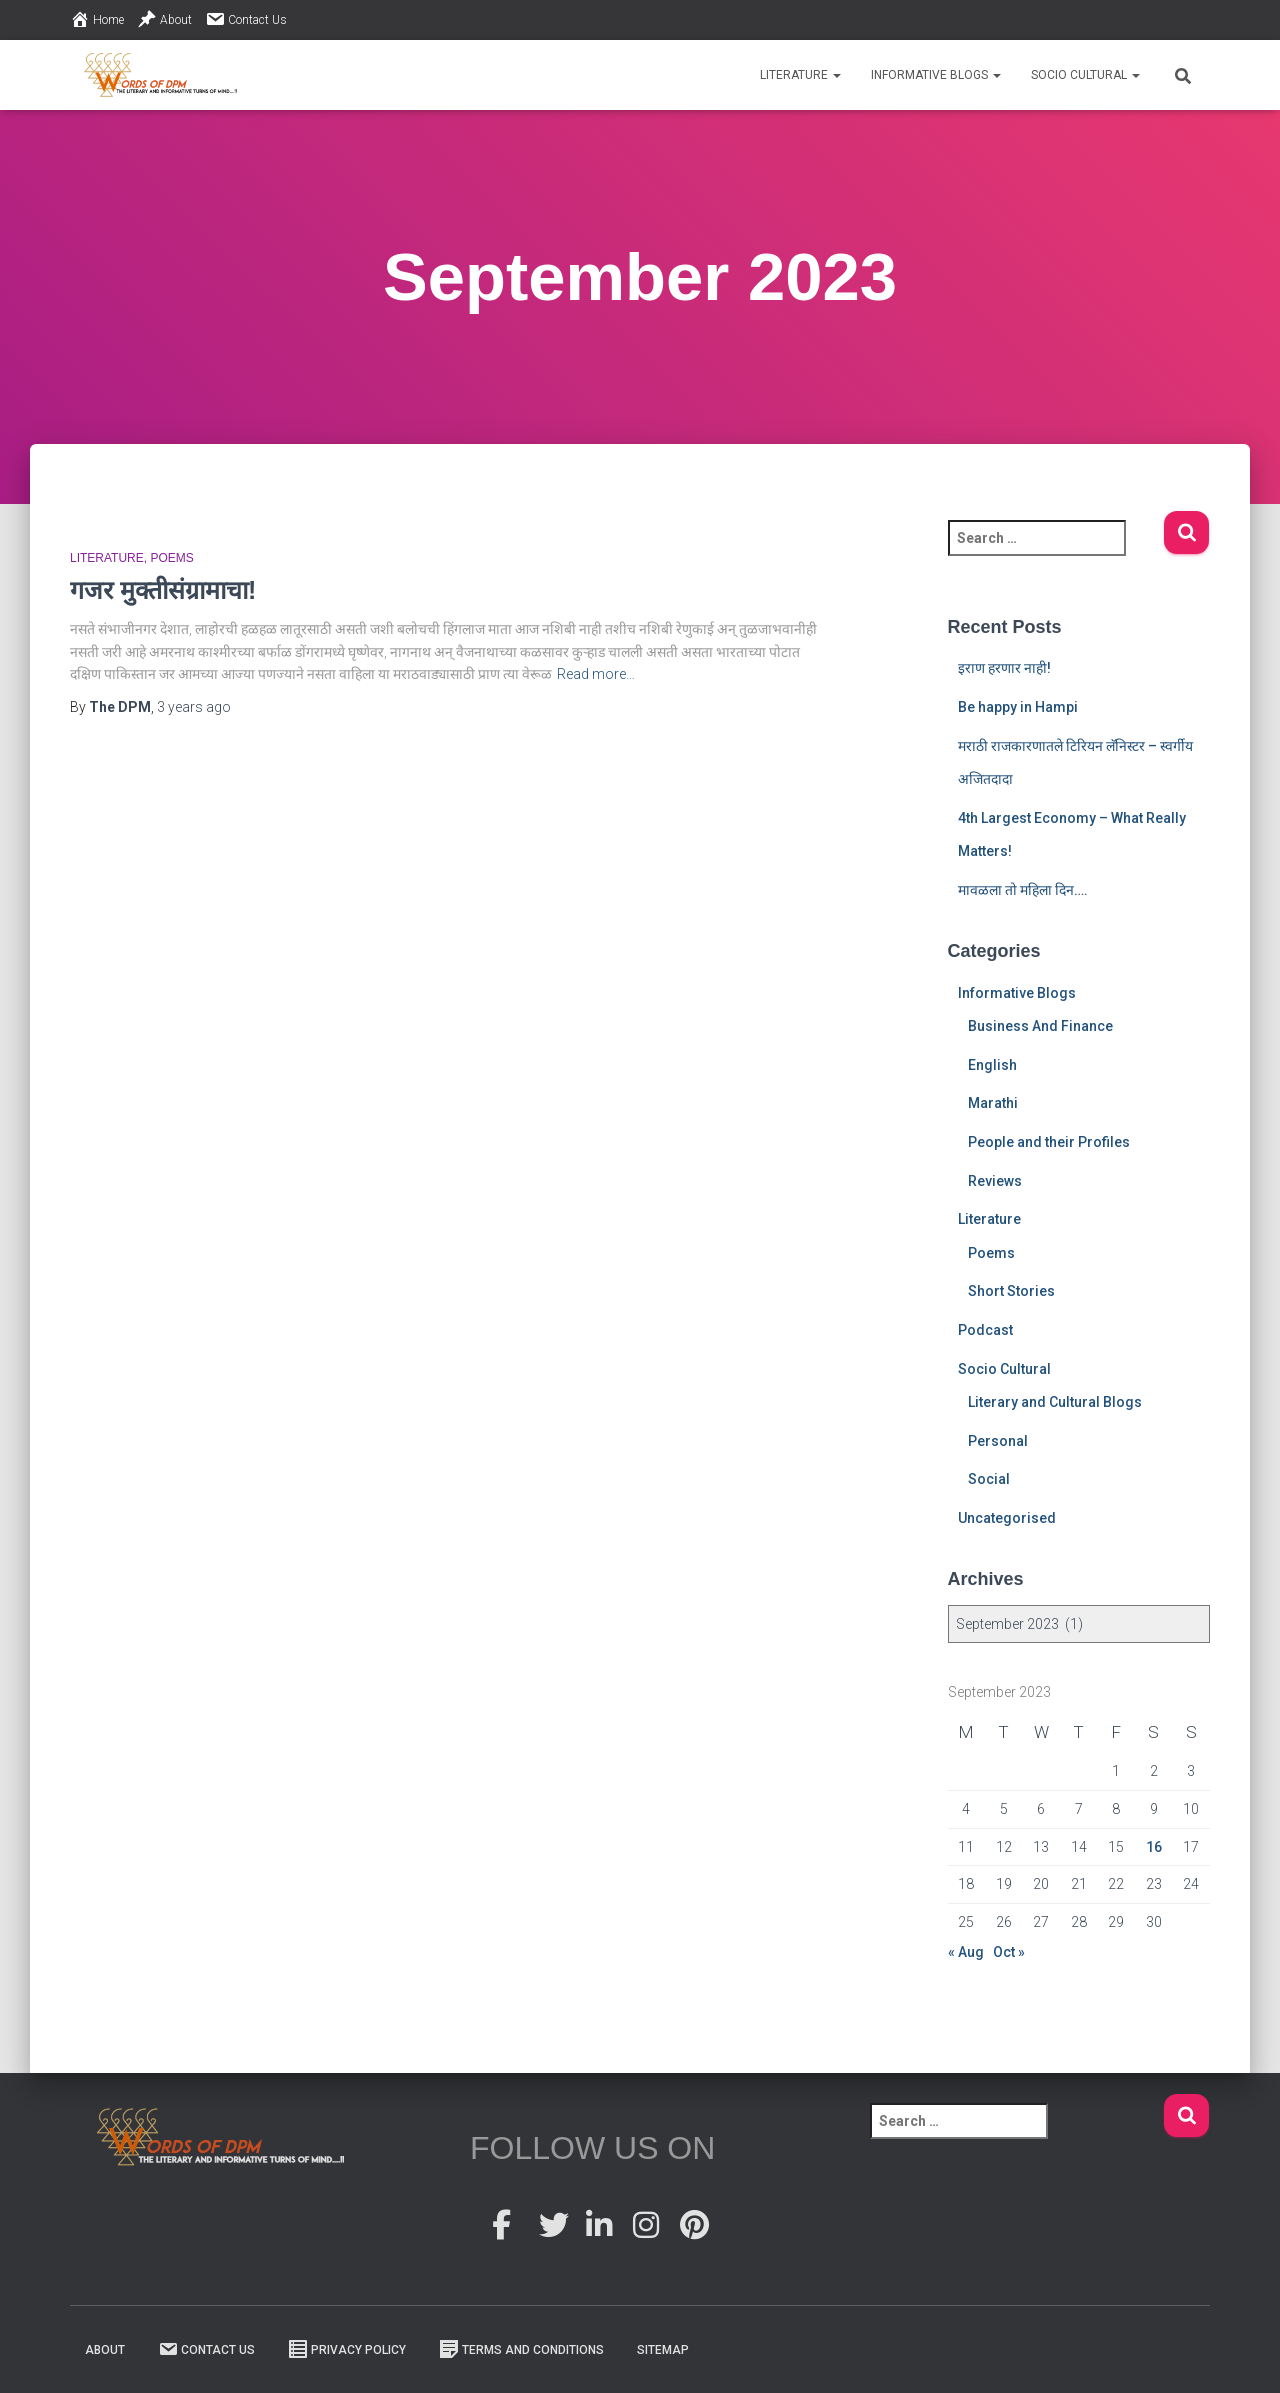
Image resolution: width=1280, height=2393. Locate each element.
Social (989, 1479)
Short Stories (1011, 1291)
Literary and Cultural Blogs (1055, 1402)
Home (97, 19)
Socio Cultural (1085, 75)
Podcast (985, 1330)
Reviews (995, 1181)
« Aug (966, 1952)
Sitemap (663, 2350)
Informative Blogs (936, 75)
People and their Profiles (1049, 1142)
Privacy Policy (347, 2349)
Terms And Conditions (521, 2349)
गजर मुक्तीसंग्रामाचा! (163, 590)
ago (194, 707)
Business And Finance (1040, 1026)
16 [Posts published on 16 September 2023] (1154, 1847)
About (164, 19)
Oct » (1009, 1952)
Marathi (993, 1103)
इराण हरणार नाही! (1004, 668)
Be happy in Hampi (1018, 707)
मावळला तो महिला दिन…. (1023, 890)
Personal (998, 1441)
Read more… (596, 674)
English (992, 1065)
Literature (800, 75)
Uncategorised (1007, 1518)
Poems (171, 558)
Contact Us (246, 19)
